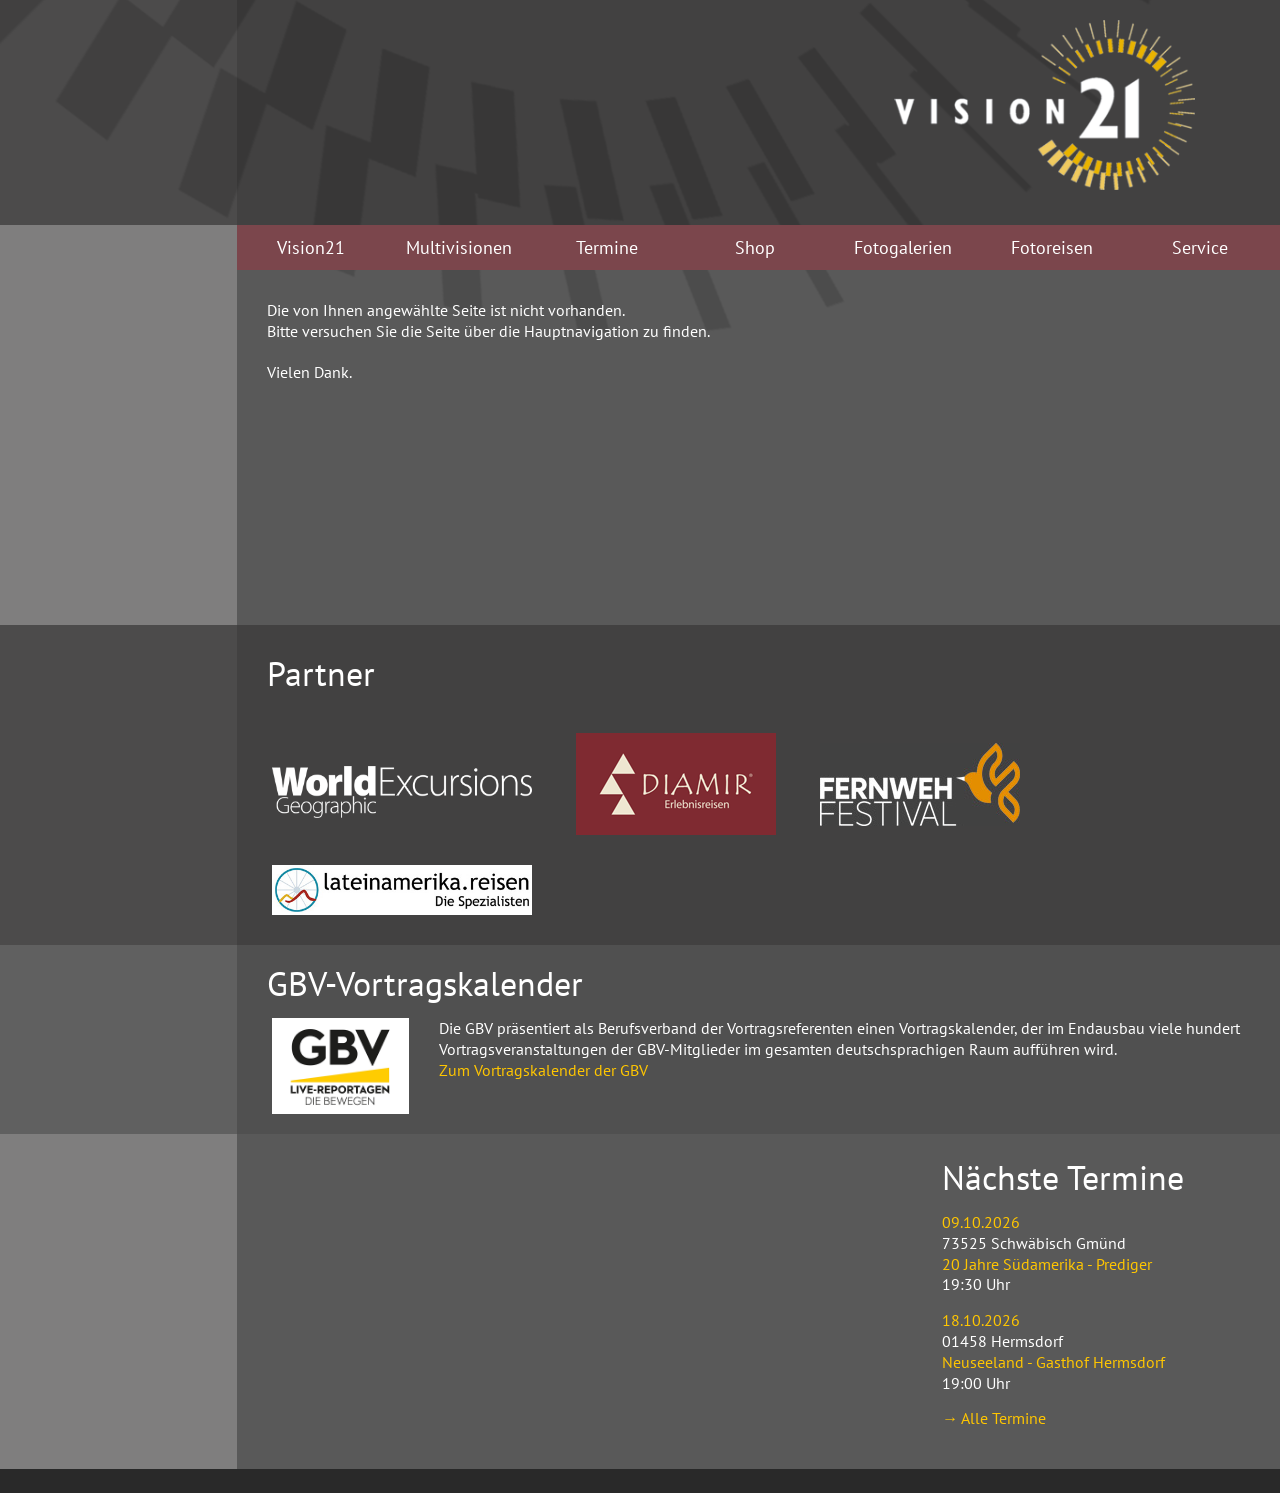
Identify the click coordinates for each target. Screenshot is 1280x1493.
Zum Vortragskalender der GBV (543, 1070)
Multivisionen (459, 247)
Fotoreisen (1052, 247)
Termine (607, 247)
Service (1200, 247)
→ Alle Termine (994, 1418)
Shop (755, 247)
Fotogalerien (903, 247)
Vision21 (311, 247)
